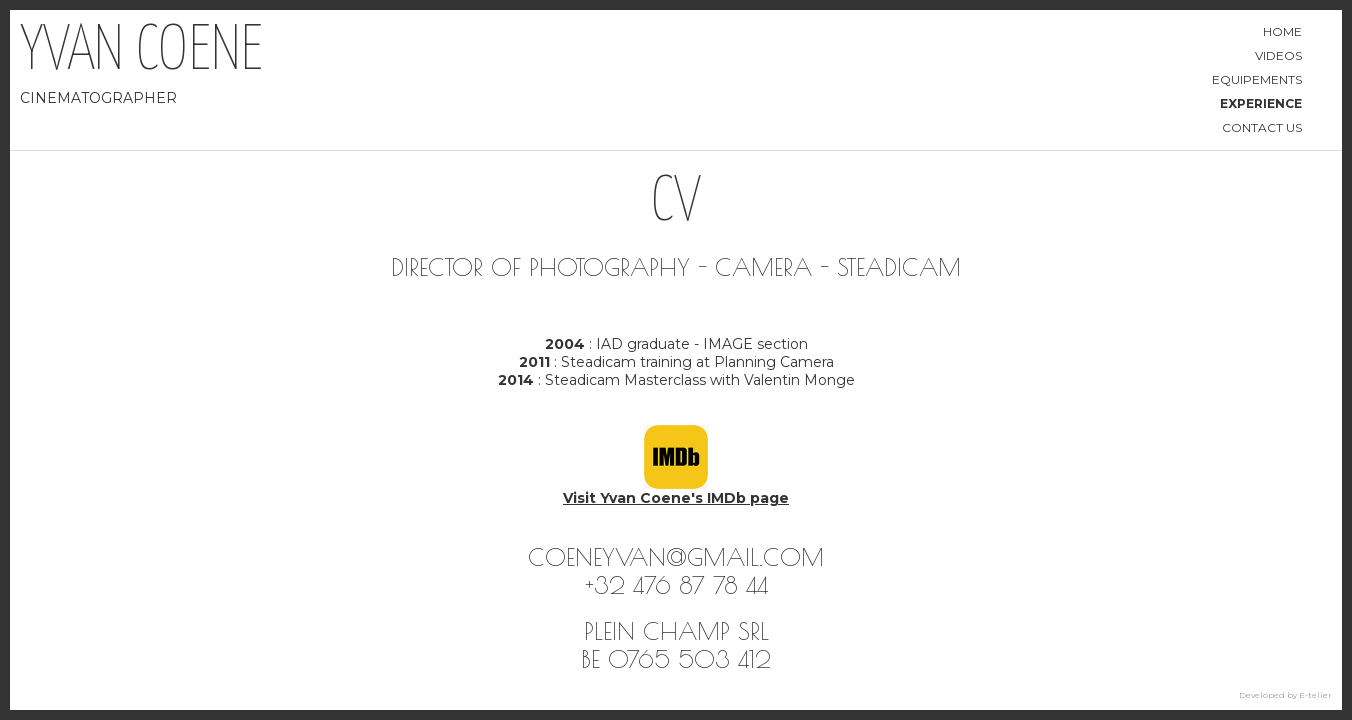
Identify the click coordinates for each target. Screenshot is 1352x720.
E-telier (1315, 695)
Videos (1278, 55)
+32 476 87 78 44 (676, 585)
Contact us (1262, 127)
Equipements (1257, 79)
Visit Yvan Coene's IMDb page (676, 498)
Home (1282, 31)
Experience (1261, 103)
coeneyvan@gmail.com (676, 557)
